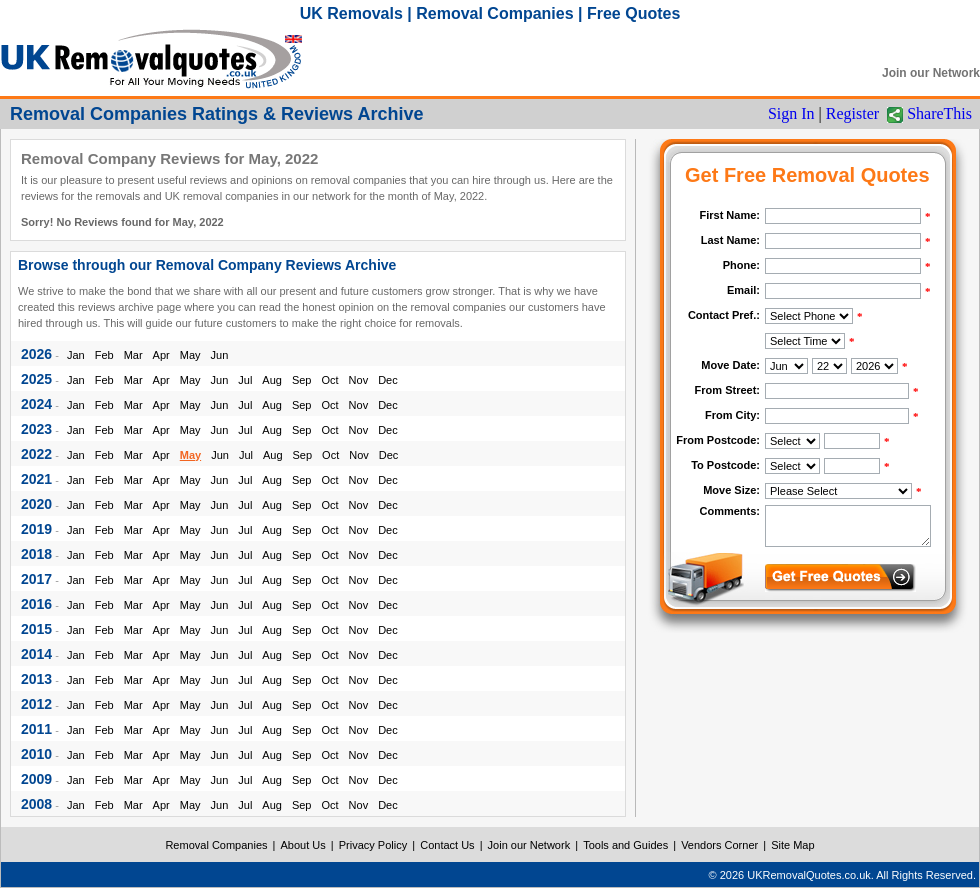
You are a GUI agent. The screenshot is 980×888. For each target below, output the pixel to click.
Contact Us (447, 845)
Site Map (792, 845)
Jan (76, 355)
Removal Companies (216, 845)
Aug (272, 380)
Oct (329, 380)
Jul (245, 380)
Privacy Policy (373, 845)
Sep (302, 380)
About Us (303, 845)
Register (852, 113)
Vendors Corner (719, 845)
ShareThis (939, 113)
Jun (220, 355)
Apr (161, 355)
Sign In (791, 113)
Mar (133, 355)
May (190, 355)
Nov (359, 380)
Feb (104, 355)
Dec (388, 380)
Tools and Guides (625, 845)
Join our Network (931, 73)
